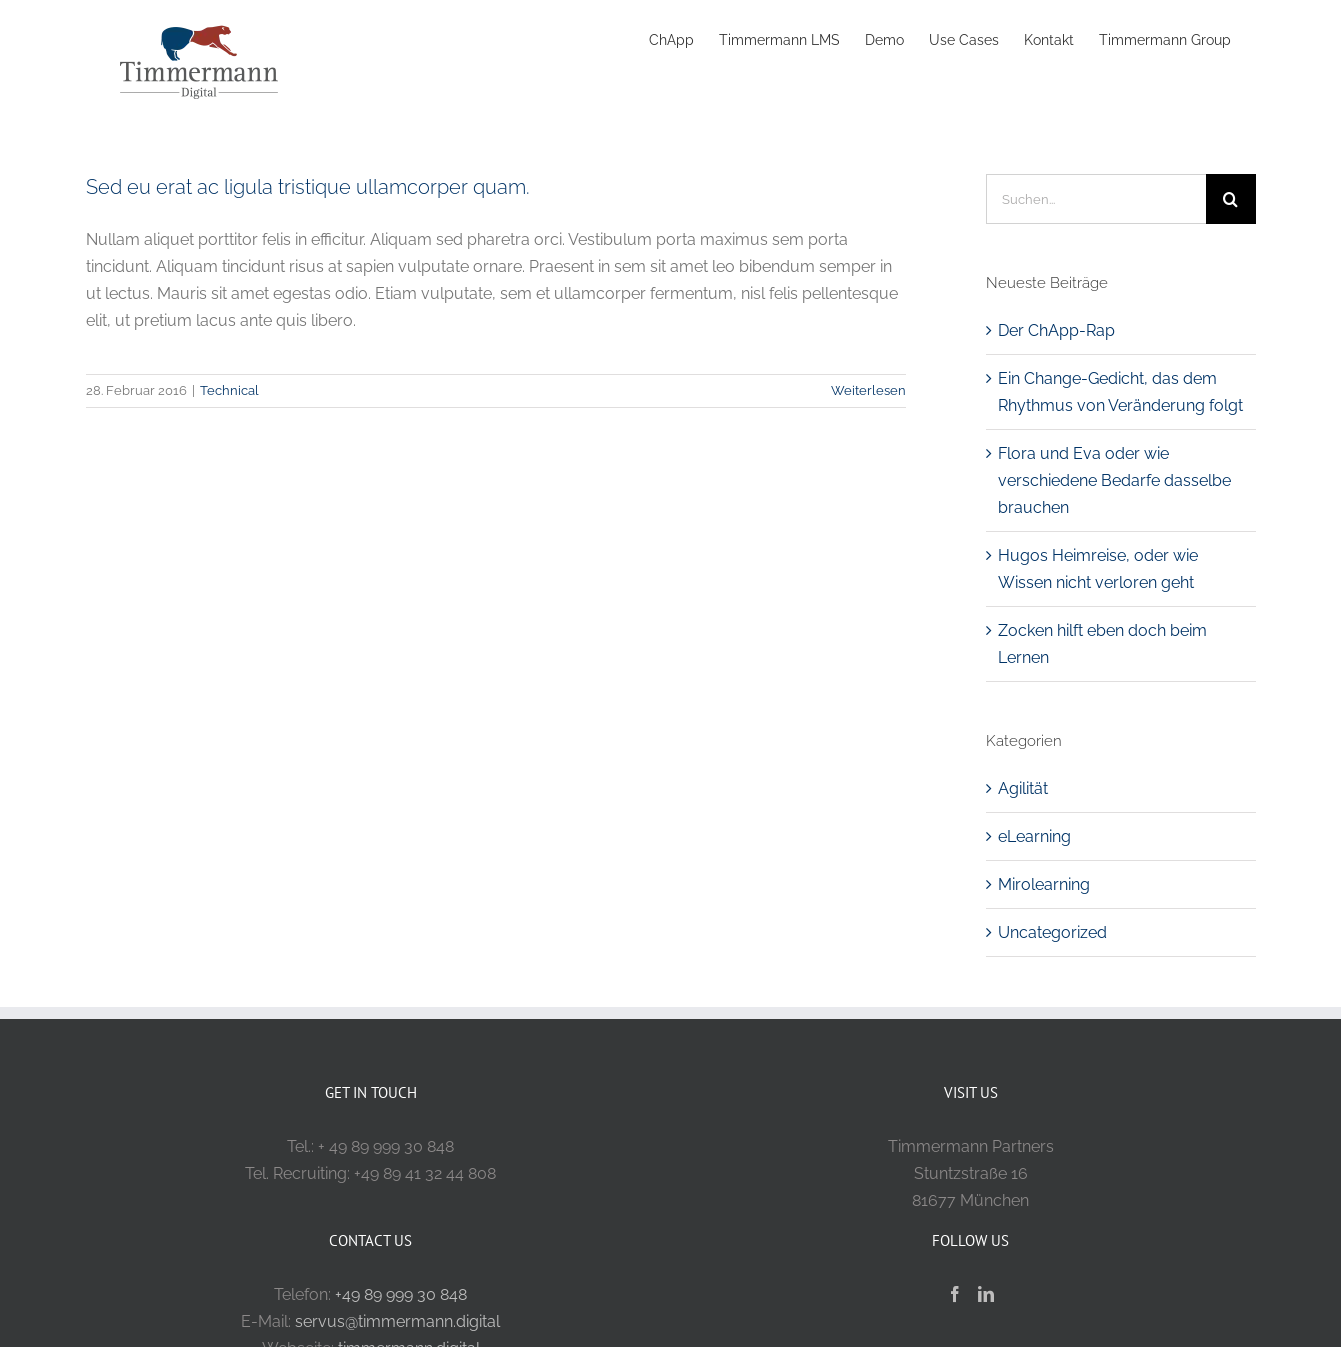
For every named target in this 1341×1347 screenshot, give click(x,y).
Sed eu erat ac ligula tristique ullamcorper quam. (308, 187)
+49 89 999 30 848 (401, 1294)
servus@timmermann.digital (397, 1321)
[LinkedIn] (986, 1294)
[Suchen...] (1095, 199)
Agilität (1023, 788)
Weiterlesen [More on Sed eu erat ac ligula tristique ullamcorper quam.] (868, 390)
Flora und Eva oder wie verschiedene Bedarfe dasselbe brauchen (1114, 480)
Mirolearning (1044, 884)
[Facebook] (955, 1294)
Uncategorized (1052, 932)
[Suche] (1231, 199)
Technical (229, 390)
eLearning (1034, 836)
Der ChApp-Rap (1056, 330)
